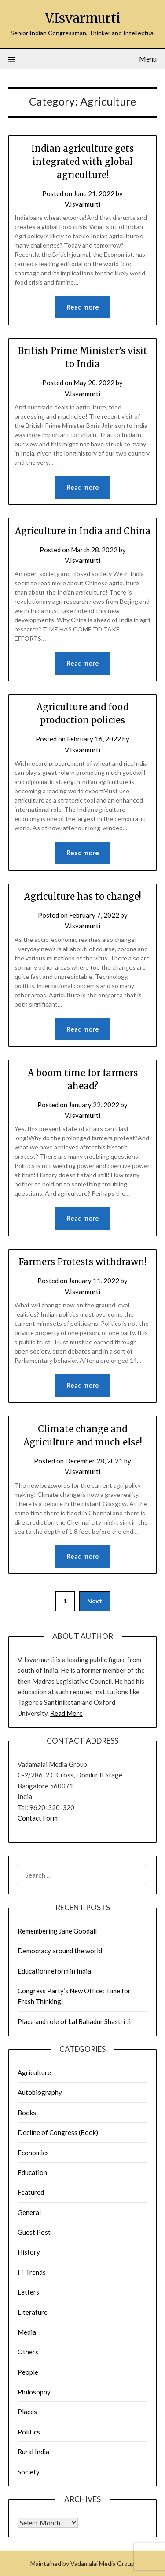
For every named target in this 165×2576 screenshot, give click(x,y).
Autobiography (40, 2092)
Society (29, 2472)
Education (32, 2172)
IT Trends (32, 2272)
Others (28, 2352)
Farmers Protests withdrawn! (82, 1261)
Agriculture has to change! (82, 896)
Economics (33, 2152)
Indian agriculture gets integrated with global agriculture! (82, 161)
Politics (29, 2432)
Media (27, 2332)
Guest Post (34, 2232)
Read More (66, 1713)
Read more (82, 307)
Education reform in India (54, 1971)
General (29, 2212)
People (28, 2372)
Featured (31, 2192)
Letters (28, 2292)
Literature (33, 2312)
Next (94, 1601)
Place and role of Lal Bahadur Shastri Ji (74, 2021)
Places (27, 2411)
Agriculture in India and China (82, 530)
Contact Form (38, 1818)
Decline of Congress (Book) (58, 2132)
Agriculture (34, 2072)
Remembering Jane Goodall (57, 1931)
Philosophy (34, 2392)
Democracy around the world (60, 1951)
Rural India (33, 2452)
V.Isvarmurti (83, 18)
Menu (148, 59)
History (29, 2252)
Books (27, 2112)
